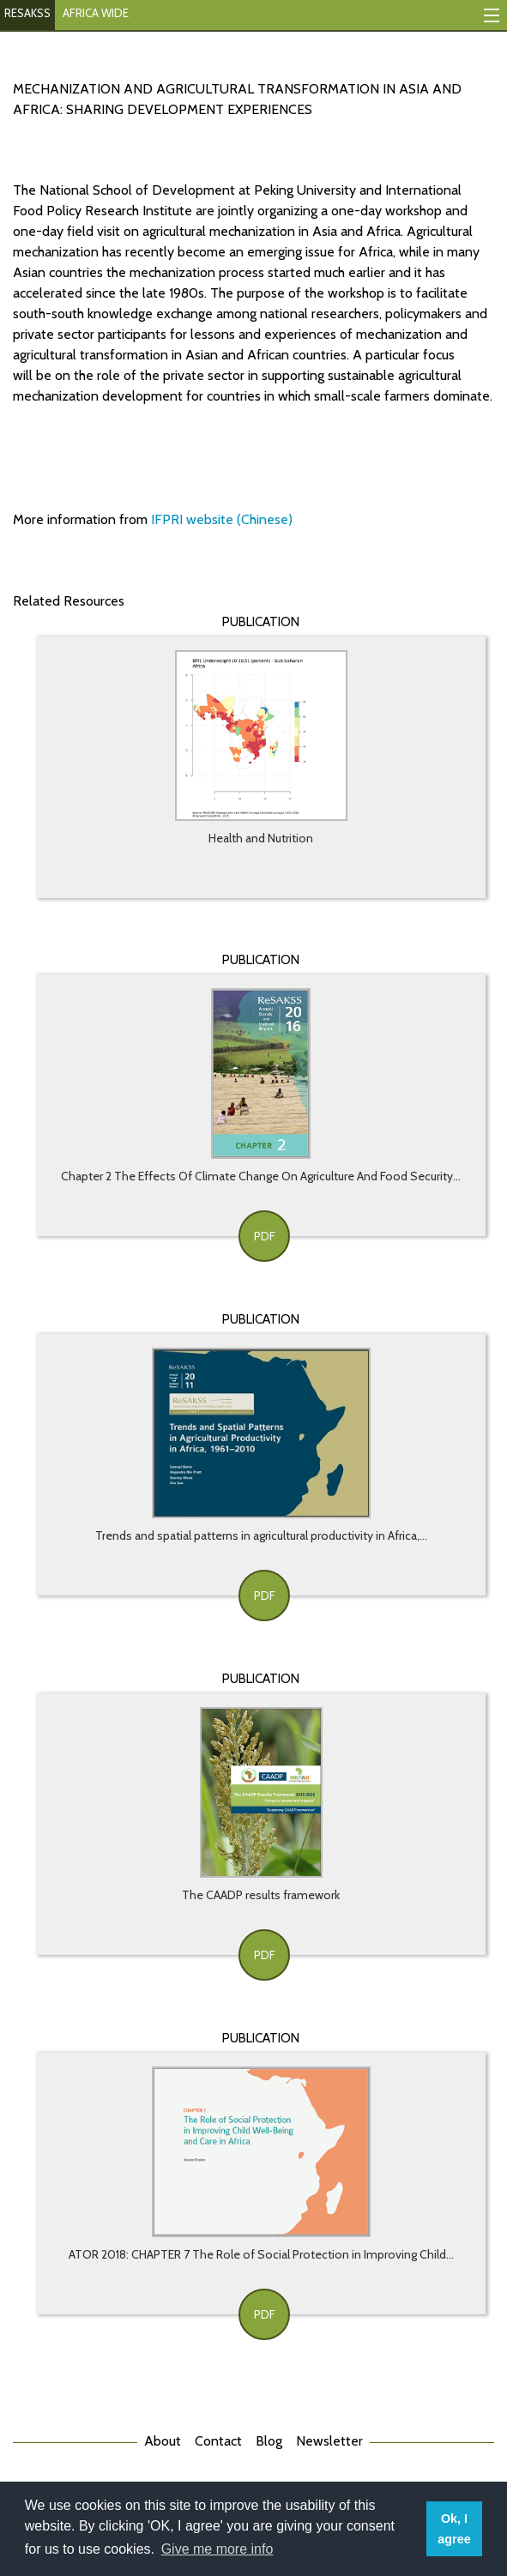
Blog (269, 2441)
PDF (264, 1236)
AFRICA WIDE (96, 13)
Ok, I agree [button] (454, 2529)
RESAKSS (27, 13)
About (162, 2441)
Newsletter (329, 2441)
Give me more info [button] (217, 2549)
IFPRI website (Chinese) (222, 519)
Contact (218, 2441)
